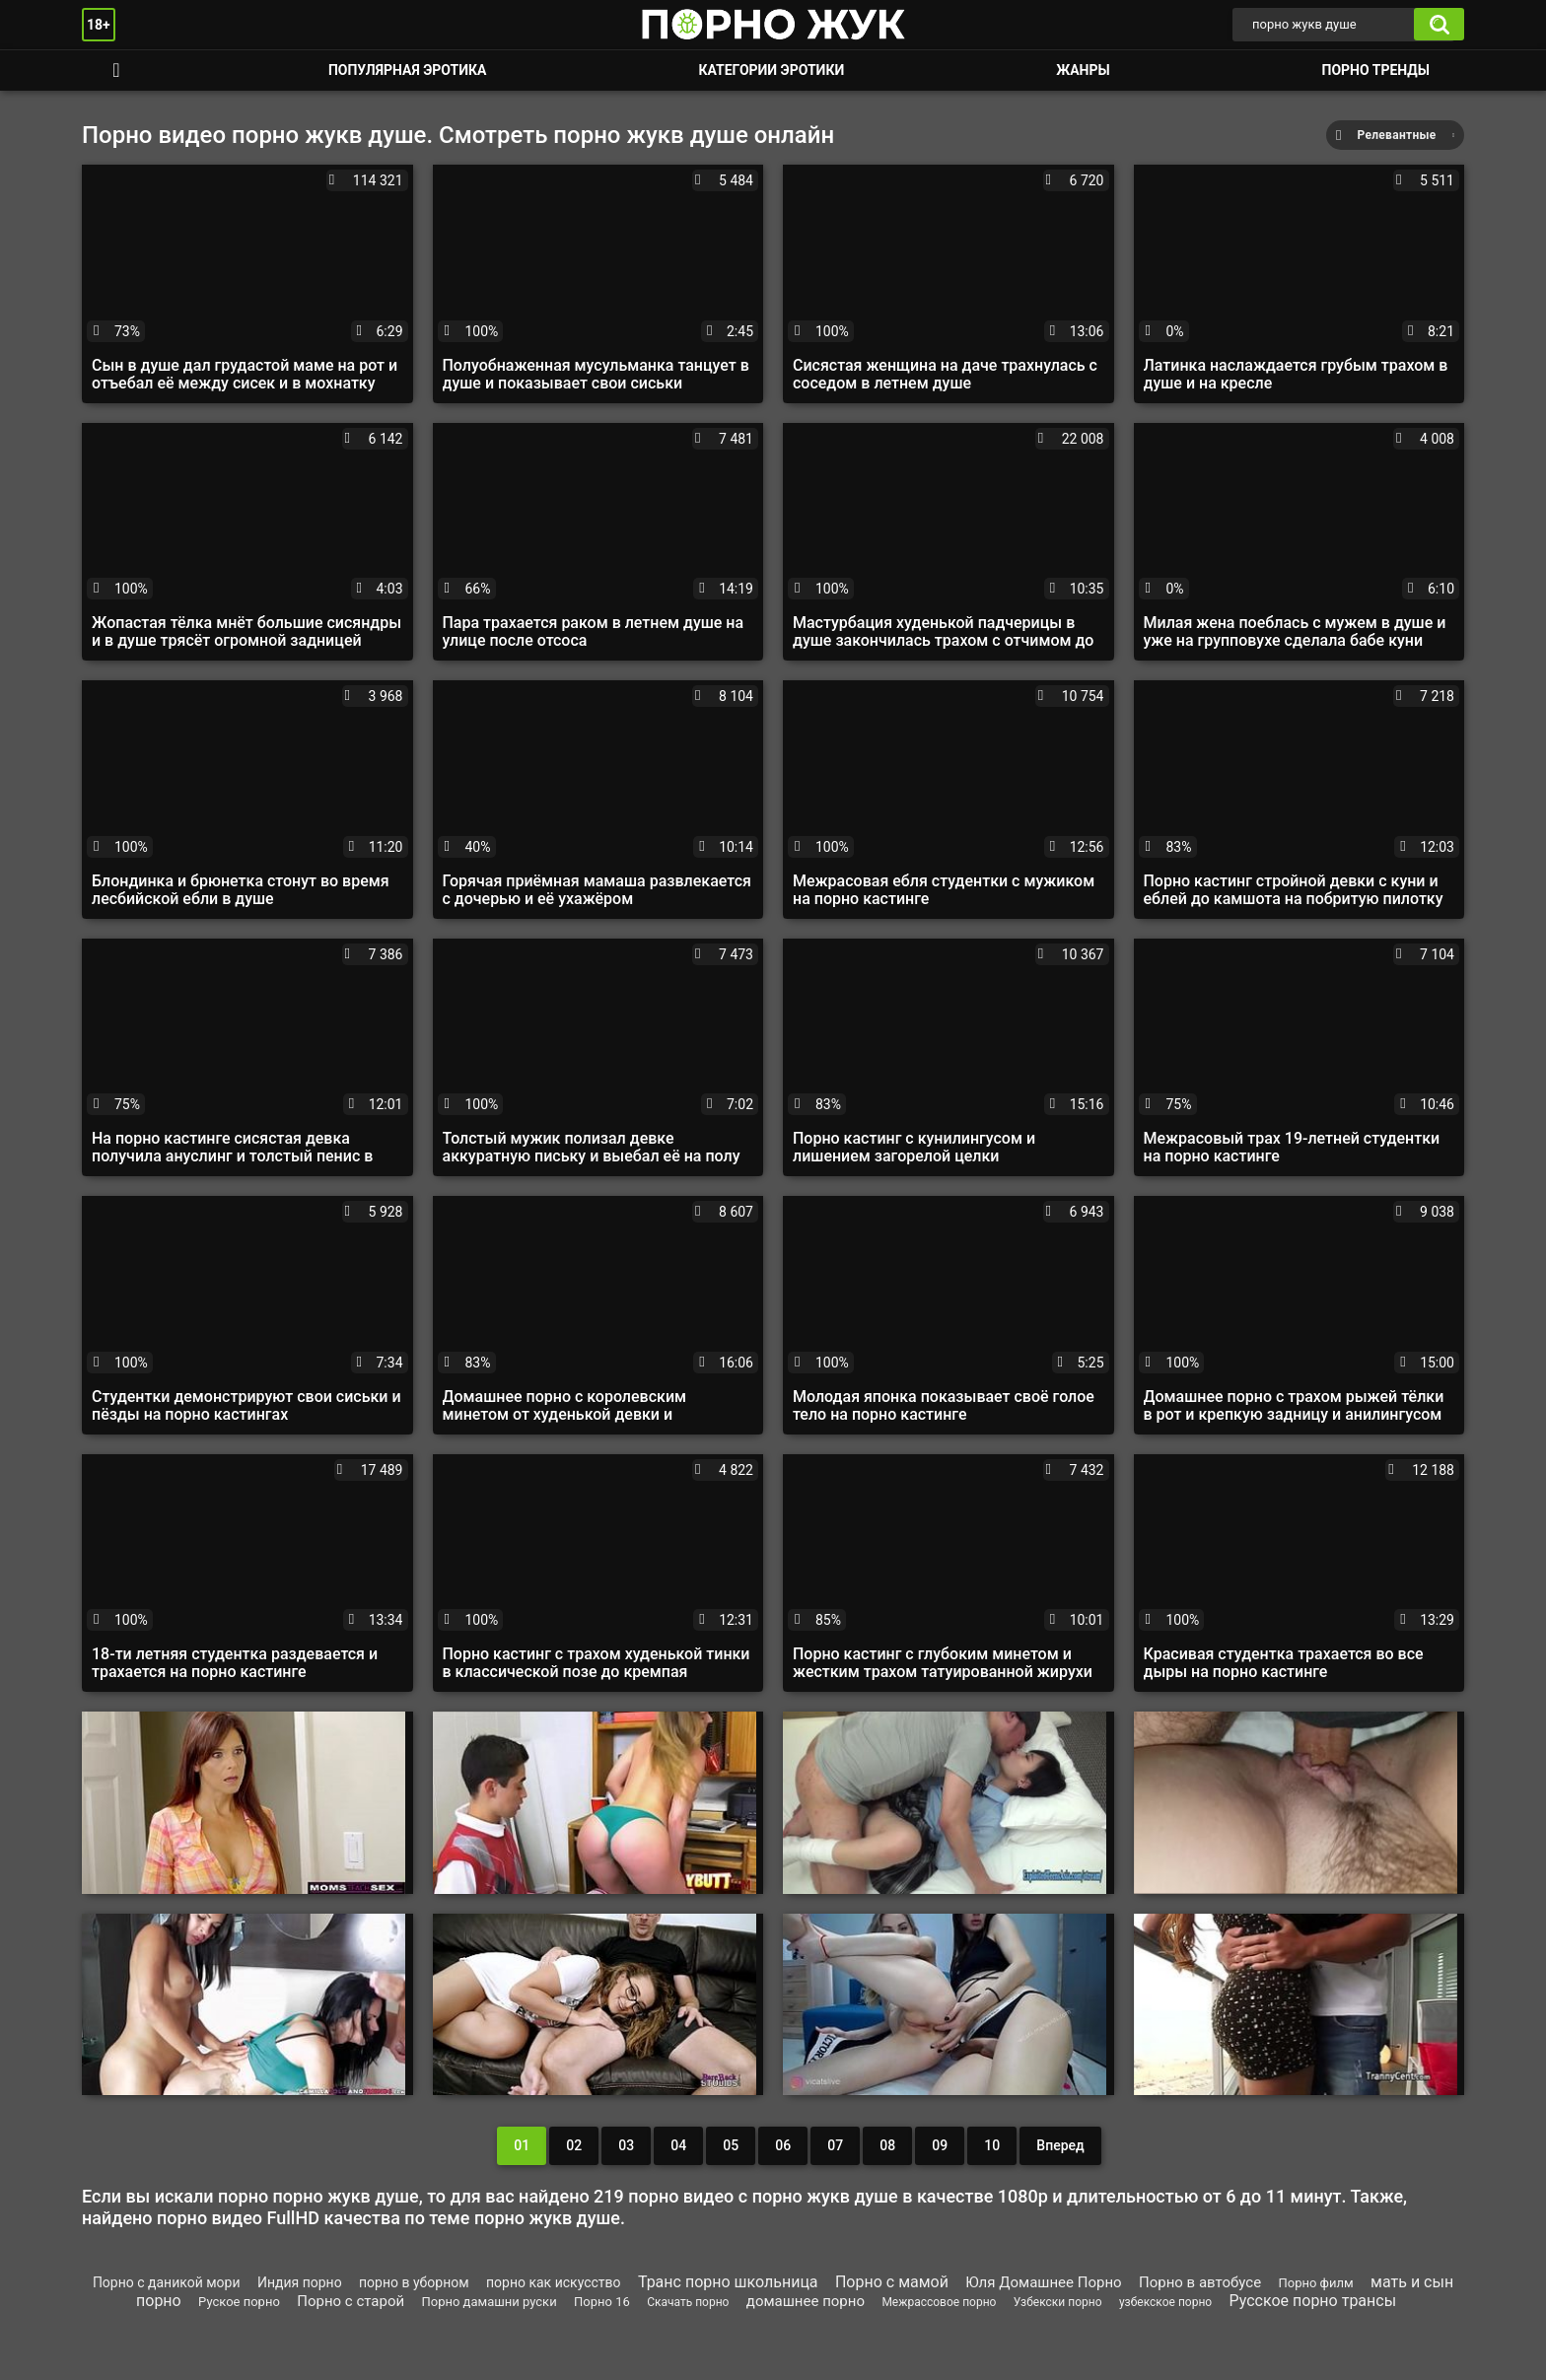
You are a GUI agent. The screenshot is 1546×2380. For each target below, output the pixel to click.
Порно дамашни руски (489, 2301)
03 (626, 2145)
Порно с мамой (892, 2282)
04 (678, 2145)
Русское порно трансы (1313, 2300)
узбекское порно (1165, 2302)
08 (887, 2145)
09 (940, 2145)
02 (574, 2145)
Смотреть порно (116, 70)
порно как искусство (553, 2282)
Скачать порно (688, 2302)
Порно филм (1316, 2282)
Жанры (1082, 70)
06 (783, 2145)
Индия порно (299, 2282)
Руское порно (239, 2301)
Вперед (1060, 2145)
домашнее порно (805, 2301)
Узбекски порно (1058, 2302)
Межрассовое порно (938, 2302)
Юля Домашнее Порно (1043, 2282)
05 (730, 2145)
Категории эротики (771, 70)
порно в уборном (414, 2282)
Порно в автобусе (1200, 2282)
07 (835, 2145)
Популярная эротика (407, 70)
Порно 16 (602, 2301)
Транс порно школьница (728, 2282)
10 (992, 2145)
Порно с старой (350, 2301)
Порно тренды (1376, 70)
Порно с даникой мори (167, 2282)
